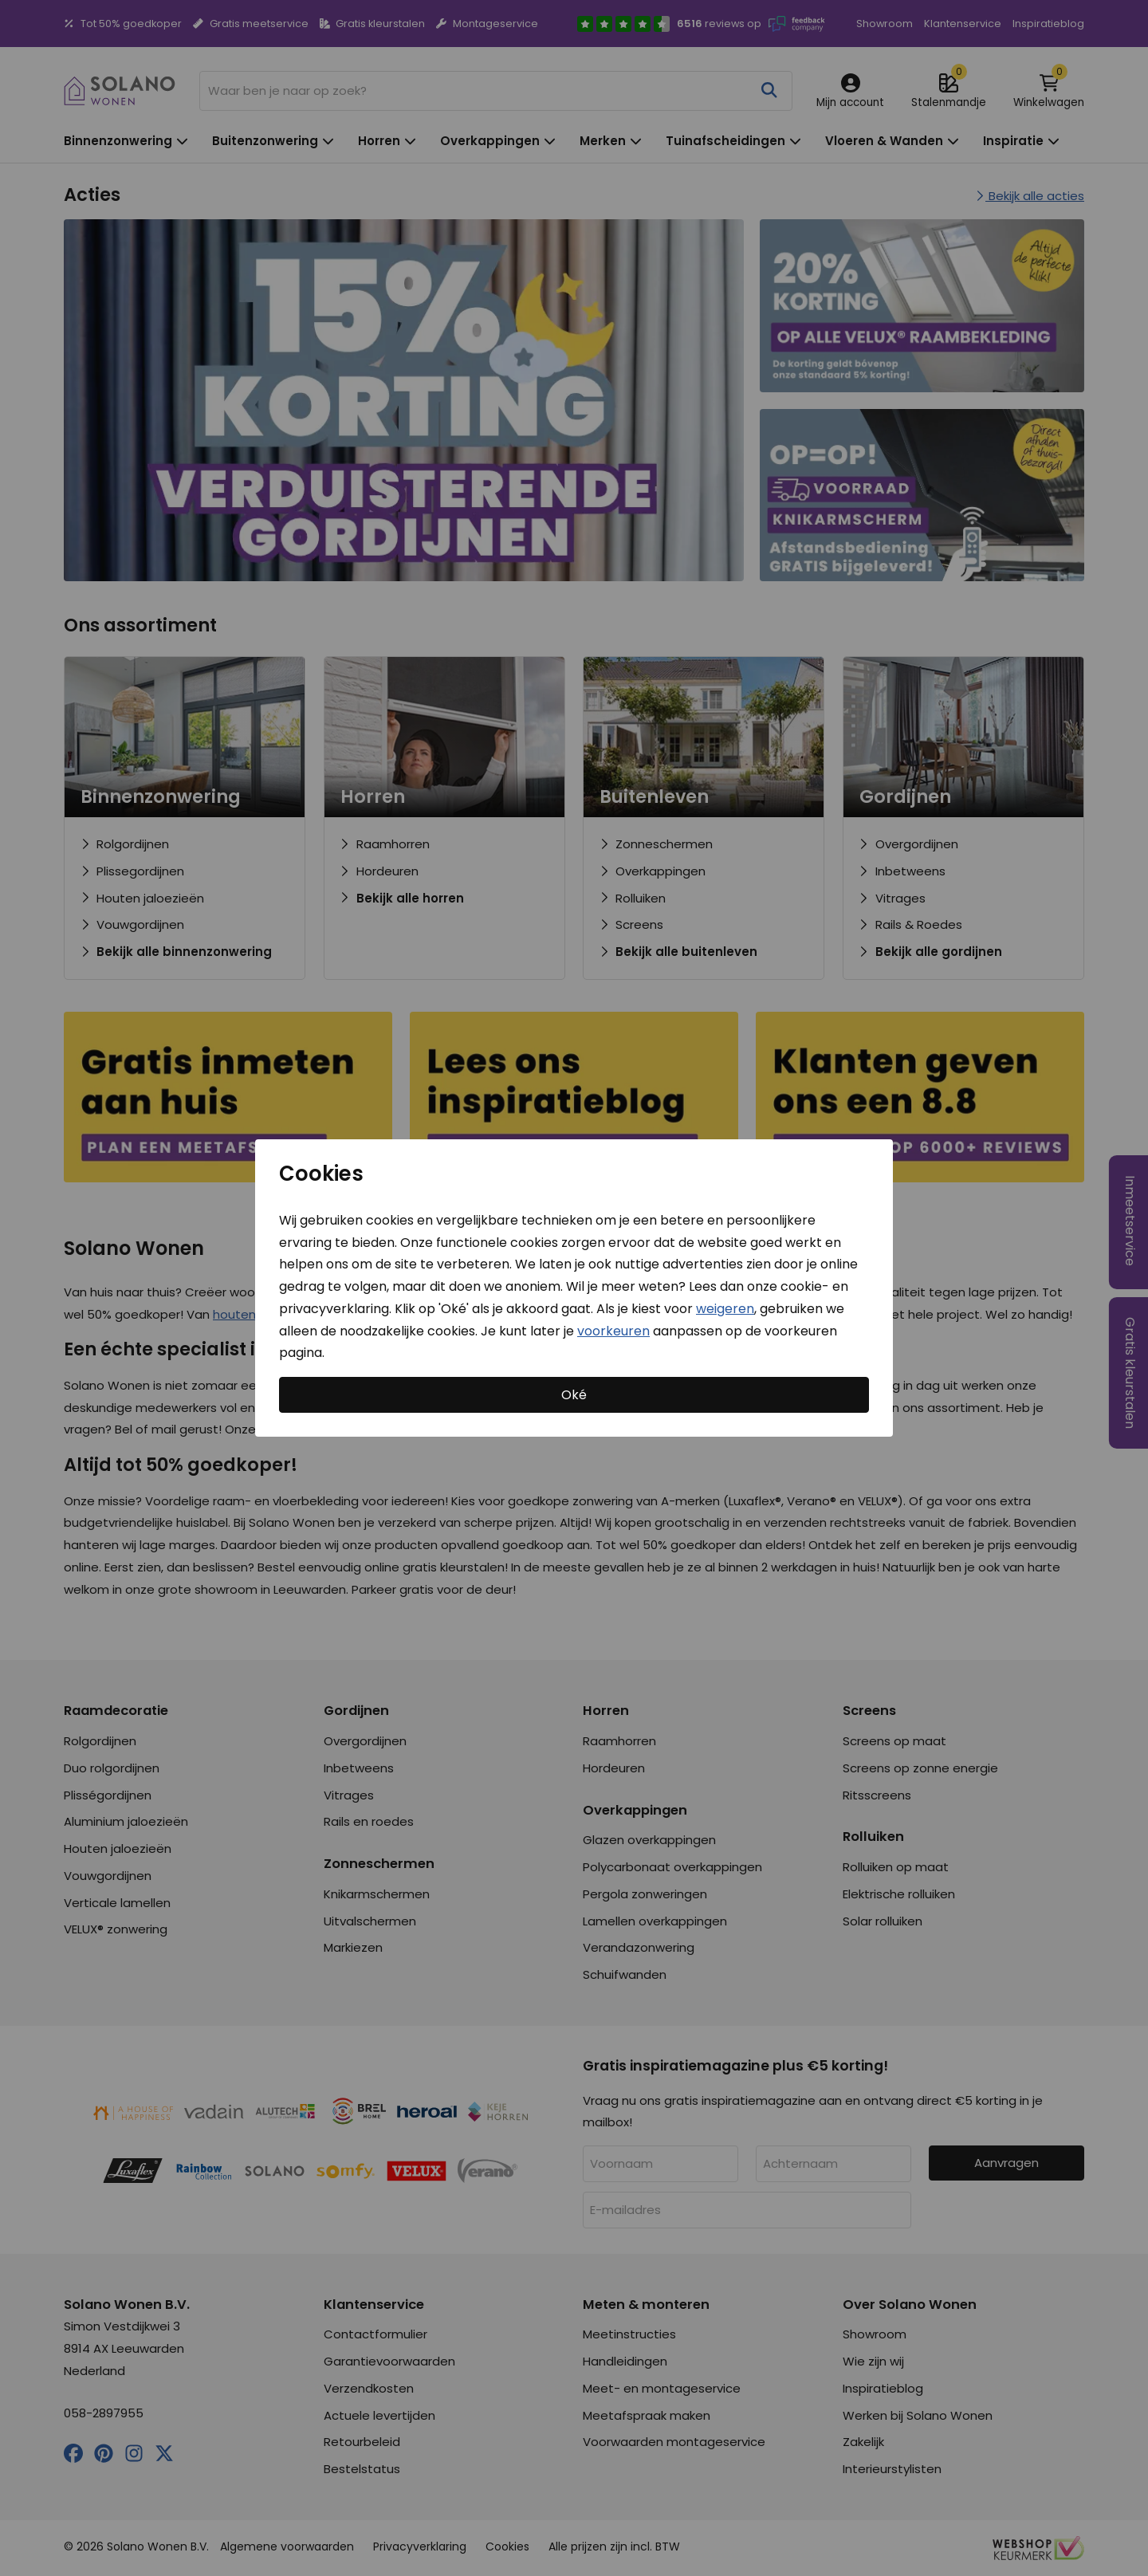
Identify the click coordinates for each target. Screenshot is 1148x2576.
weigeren (725, 1308)
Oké (574, 1395)
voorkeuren (613, 1330)
